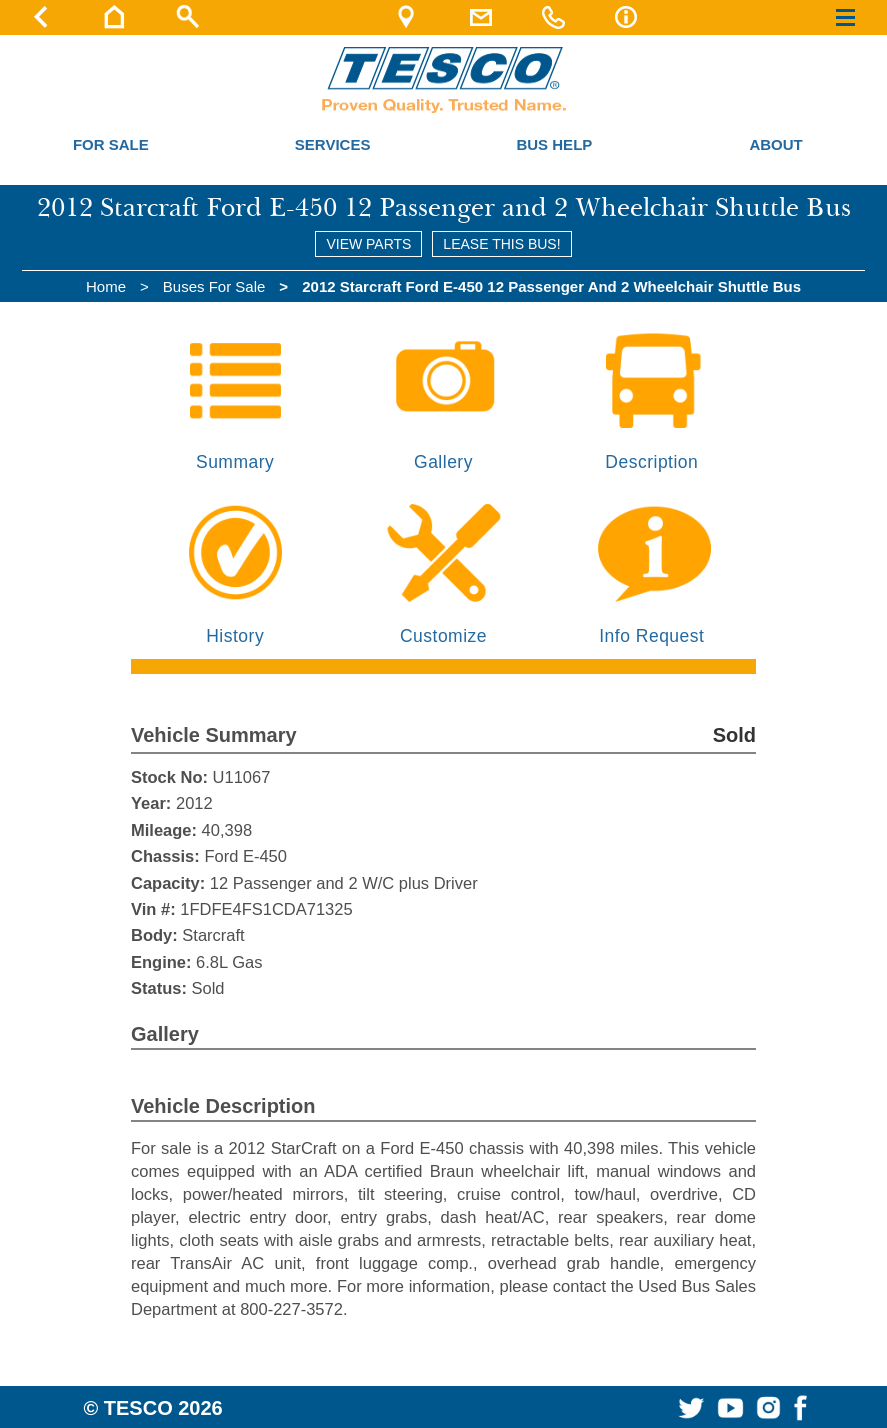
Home (106, 286)
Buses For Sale (214, 286)
